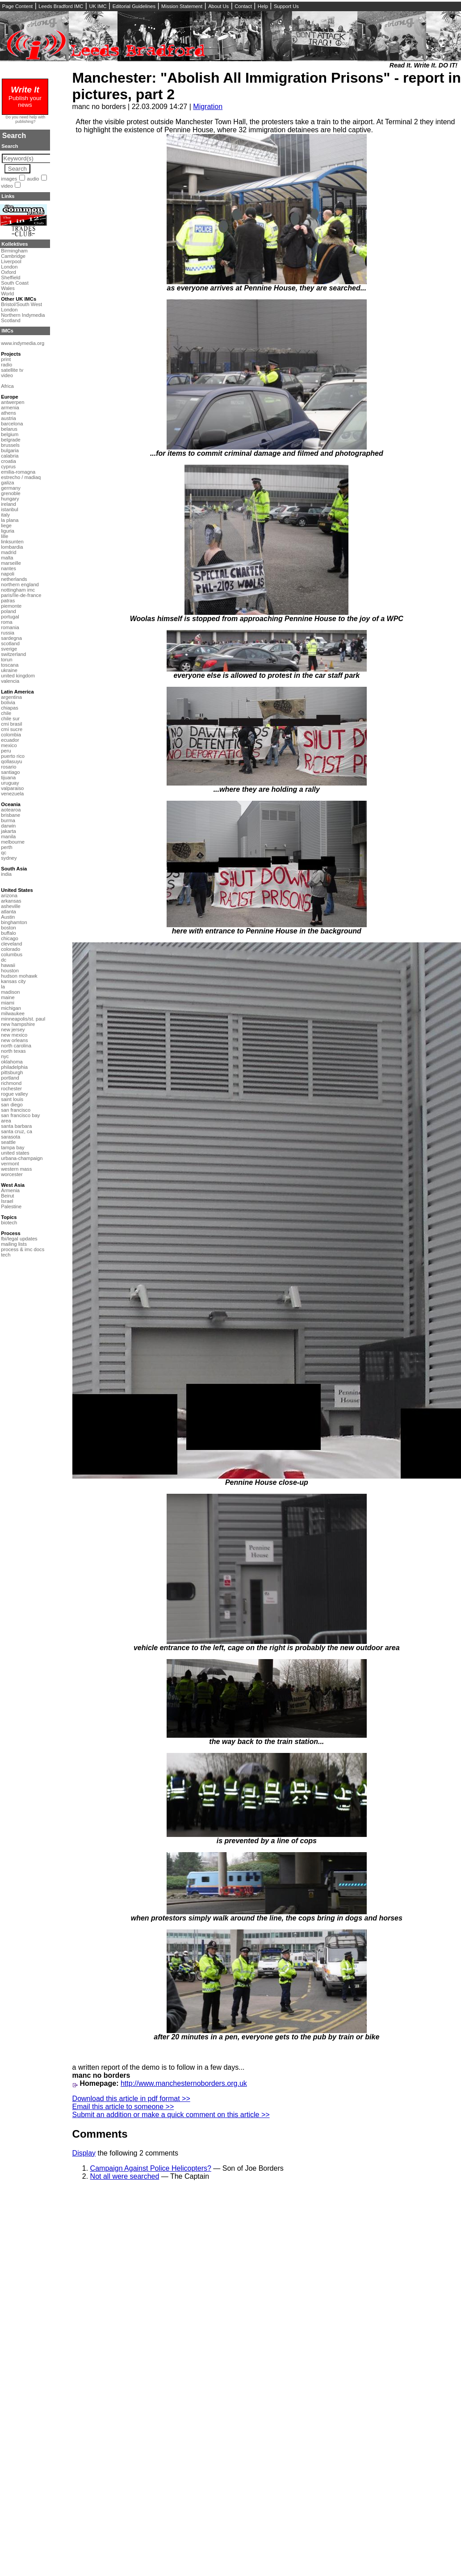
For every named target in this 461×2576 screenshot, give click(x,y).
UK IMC (97, 6)
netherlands (14, 579)
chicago (9, 938)
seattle (8, 1142)
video (7, 186)
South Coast (15, 283)
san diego (12, 1104)
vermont (10, 1163)
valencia (10, 681)
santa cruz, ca (16, 1131)
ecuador (10, 740)
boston (8, 927)
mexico (9, 745)
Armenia (10, 1190)
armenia (10, 407)
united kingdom (18, 675)
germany (11, 488)
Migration (207, 106)
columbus (11, 954)
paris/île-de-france (21, 595)
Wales (8, 288)
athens (8, 413)
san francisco (15, 1110)
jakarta (8, 831)
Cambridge (13, 256)
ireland (8, 504)
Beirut (7, 1195)
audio (33, 178)
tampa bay (12, 1147)
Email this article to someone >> (123, 2106)
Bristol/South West (21, 304)
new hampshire (18, 1024)
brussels (10, 445)
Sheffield (10, 277)
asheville (11, 906)
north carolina (16, 1045)
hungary (10, 498)
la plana (9, 520)
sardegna (11, 638)
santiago (10, 772)
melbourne (13, 842)
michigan (11, 1008)
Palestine (11, 1206)
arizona (9, 895)
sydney (9, 858)
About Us (218, 6)
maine (7, 997)
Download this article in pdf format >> (131, 2098)
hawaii (8, 965)
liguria (7, 531)
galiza (7, 482)
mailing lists (14, 1244)
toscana (9, 665)
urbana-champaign (21, 1158)
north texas (13, 1051)
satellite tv (12, 370)
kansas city (13, 981)
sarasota (10, 1136)
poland (8, 611)
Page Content (17, 6)
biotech (9, 1222)
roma (7, 622)
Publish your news (25, 97)
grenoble (11, 493)
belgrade (11, 439)
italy (5, 514)
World (7, 293)
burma (8, 820)
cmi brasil (11, 724)
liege (6, 525)
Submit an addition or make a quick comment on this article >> (171, 2114)
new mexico (14, 1035)
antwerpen (12, 402)
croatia (8, 461)
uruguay (10, 783)
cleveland (11, 943)
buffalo (8, 933)
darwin (8, 825)
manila (8, 836)
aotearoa (11, 809)
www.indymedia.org (22, 343)
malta (7, 557)
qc (3, 852)
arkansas (11, 900)
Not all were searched (124, 2176)
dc (3, 959)
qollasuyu (11, 761)
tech (5, 1254)
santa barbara (16, 1126)
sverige (9, 648)
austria (8, 418)
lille (4, 536)
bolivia (8, 702)
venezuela (12, 793)
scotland (10, 643)
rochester (11, 1088)
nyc (4, 1056)
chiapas (9, 707)
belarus (9, 429)
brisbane (10, 815)
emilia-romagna (18, 472)
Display (84, 2153)
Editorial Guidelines (134, 6)
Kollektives (14, 244)
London (9, 266)
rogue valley (14, 1094)
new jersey (13, 1029)
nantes (8, 568)
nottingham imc (18, 590)
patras (8, 600)
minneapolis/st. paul (23, 1018)
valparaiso (12, 788)
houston (10, 970)
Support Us (286, 6)
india (6, 874)
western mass (16, 1169)
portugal (10, 616)
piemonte (11, 606)
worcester (12, 1174)
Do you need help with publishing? (26, 119)
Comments (100, 2134)
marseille (11, 563)
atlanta (8, 911)
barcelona (12, 423)
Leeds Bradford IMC (60, 6)
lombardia (12, 547)
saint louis (12, 1099)
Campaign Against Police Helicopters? (150, 2168)
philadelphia (14, 1067)
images (9, 178)
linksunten (12, 541)
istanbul (9, 509)
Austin (8, 917)
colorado (10, 949)
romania (10, 627)
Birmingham (14, 250)
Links (7, 196)
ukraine (9, 670)
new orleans (14, 1040)
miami (7, 1002)
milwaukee (13, 1013)
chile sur (10, 718)
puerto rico (13, 756)
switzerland (13, 654)
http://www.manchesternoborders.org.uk (184, 2083)
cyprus (8, 466)
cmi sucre (11, 729)
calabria (9, 455)
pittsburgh (12, 1072)
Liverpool (11, 261)
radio (6, 364)
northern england (20, 584)
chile (6, 713)
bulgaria (10, 450)
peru (6, 750)
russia (7, 632)
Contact (243, 6)
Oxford (8, 272)
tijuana (8, 777)
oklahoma (12, 1061)
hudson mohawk (19, 976)
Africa (7, 386)
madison (10, 992)
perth (7, 847)
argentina (11, 697)
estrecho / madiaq (21, 477)
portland (10, 1077)
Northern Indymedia (23, 315)
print (6, 359)
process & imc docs (22, 1249)
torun (7, 659)
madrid (8, 552)
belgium (9, 434)
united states (15, 1153)
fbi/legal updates (19, 1238)
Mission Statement (181, 6)
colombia (11, 734)
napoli (7, 573)
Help (263, 6)
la (3, 986)
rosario (8, 766)
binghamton (14, 922)
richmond (11, 1083)
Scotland (11, 320)
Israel (7, 1201)
